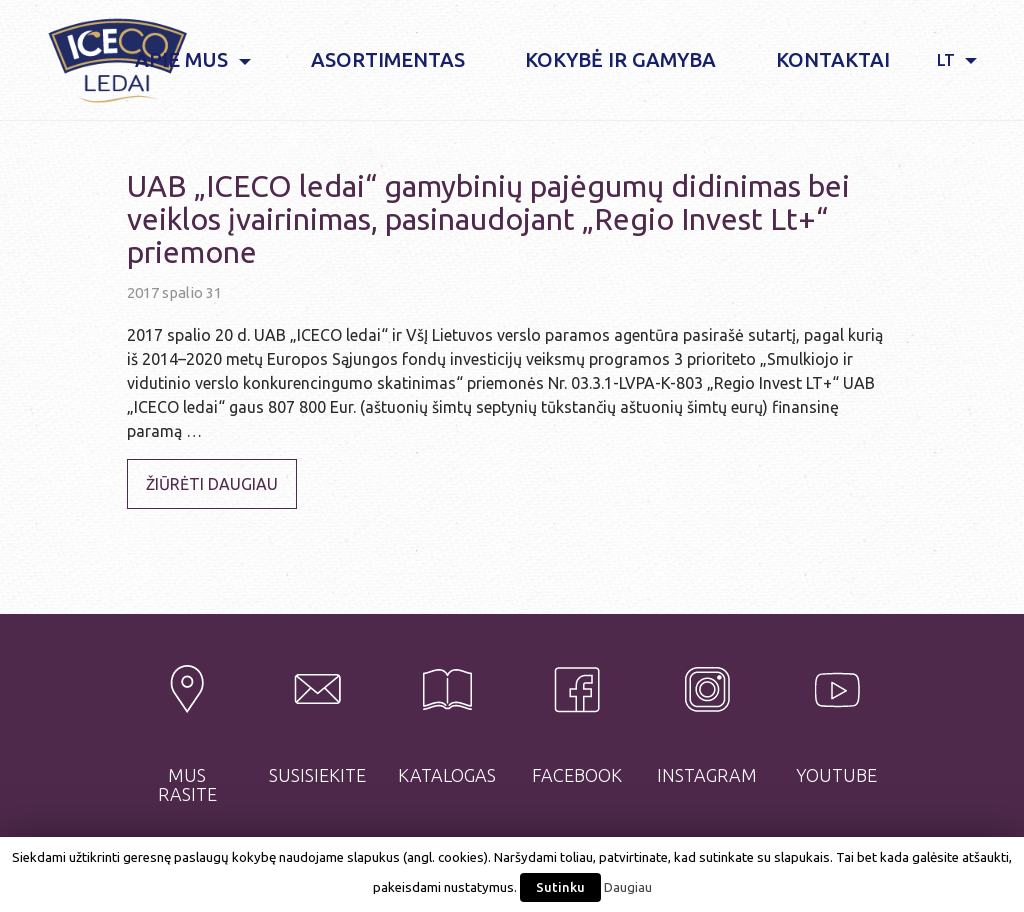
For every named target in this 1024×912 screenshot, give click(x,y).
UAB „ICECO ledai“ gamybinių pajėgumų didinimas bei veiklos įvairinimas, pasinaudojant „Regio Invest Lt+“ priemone (488, 219)
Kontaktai (833, 59)
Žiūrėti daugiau (212, 484)
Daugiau (628, 887)
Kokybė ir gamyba (620, 59)
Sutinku (560, 887)
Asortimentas (388, 59)
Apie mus (184, 59)
